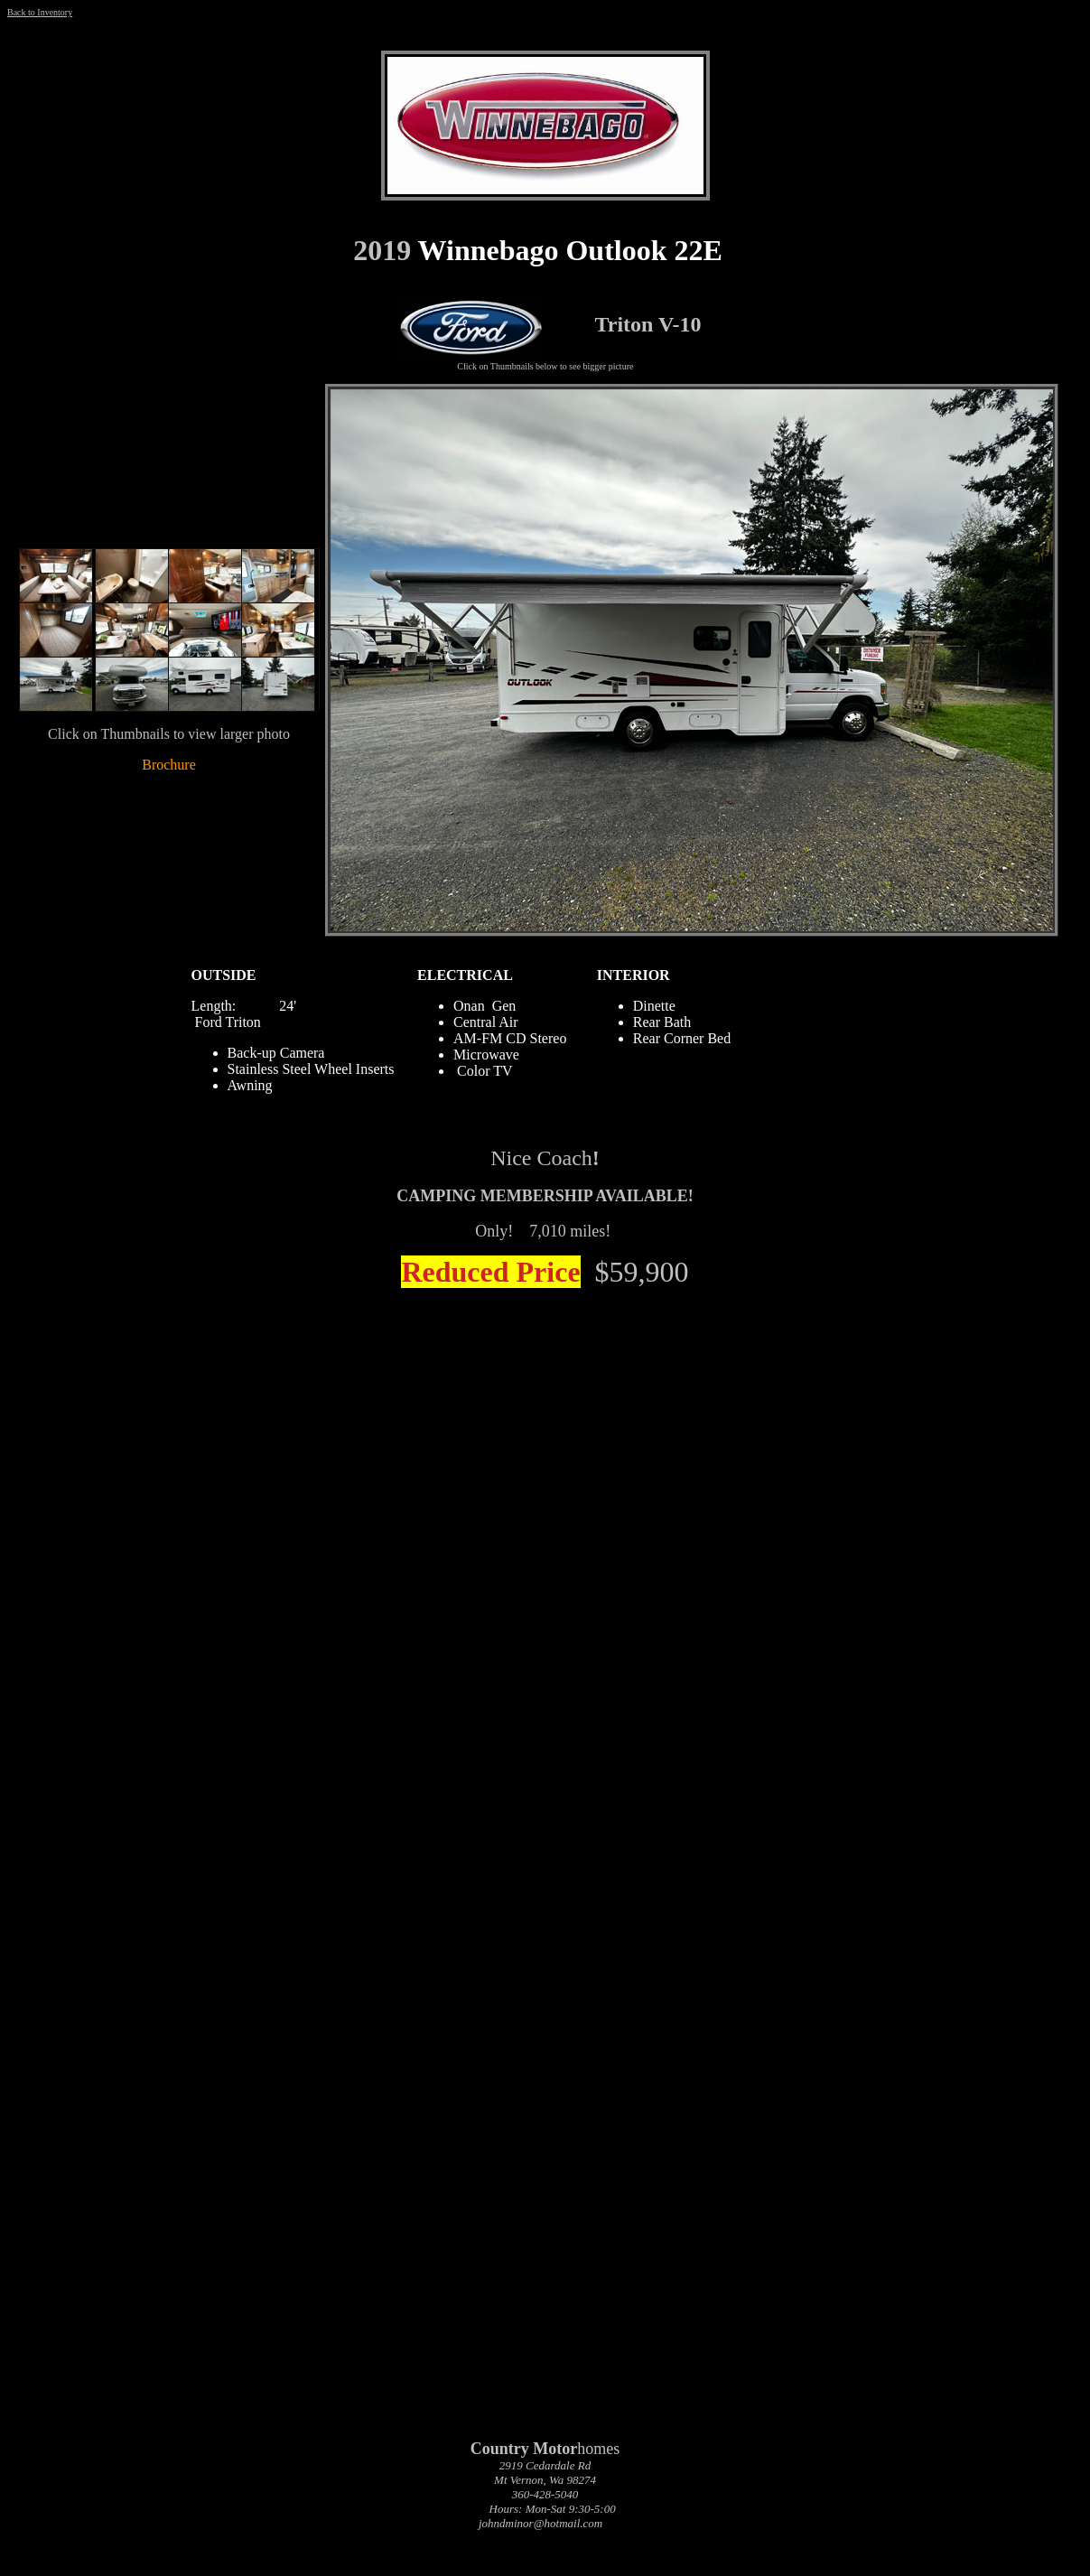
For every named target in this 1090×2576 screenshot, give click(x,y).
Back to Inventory (39, 12)
